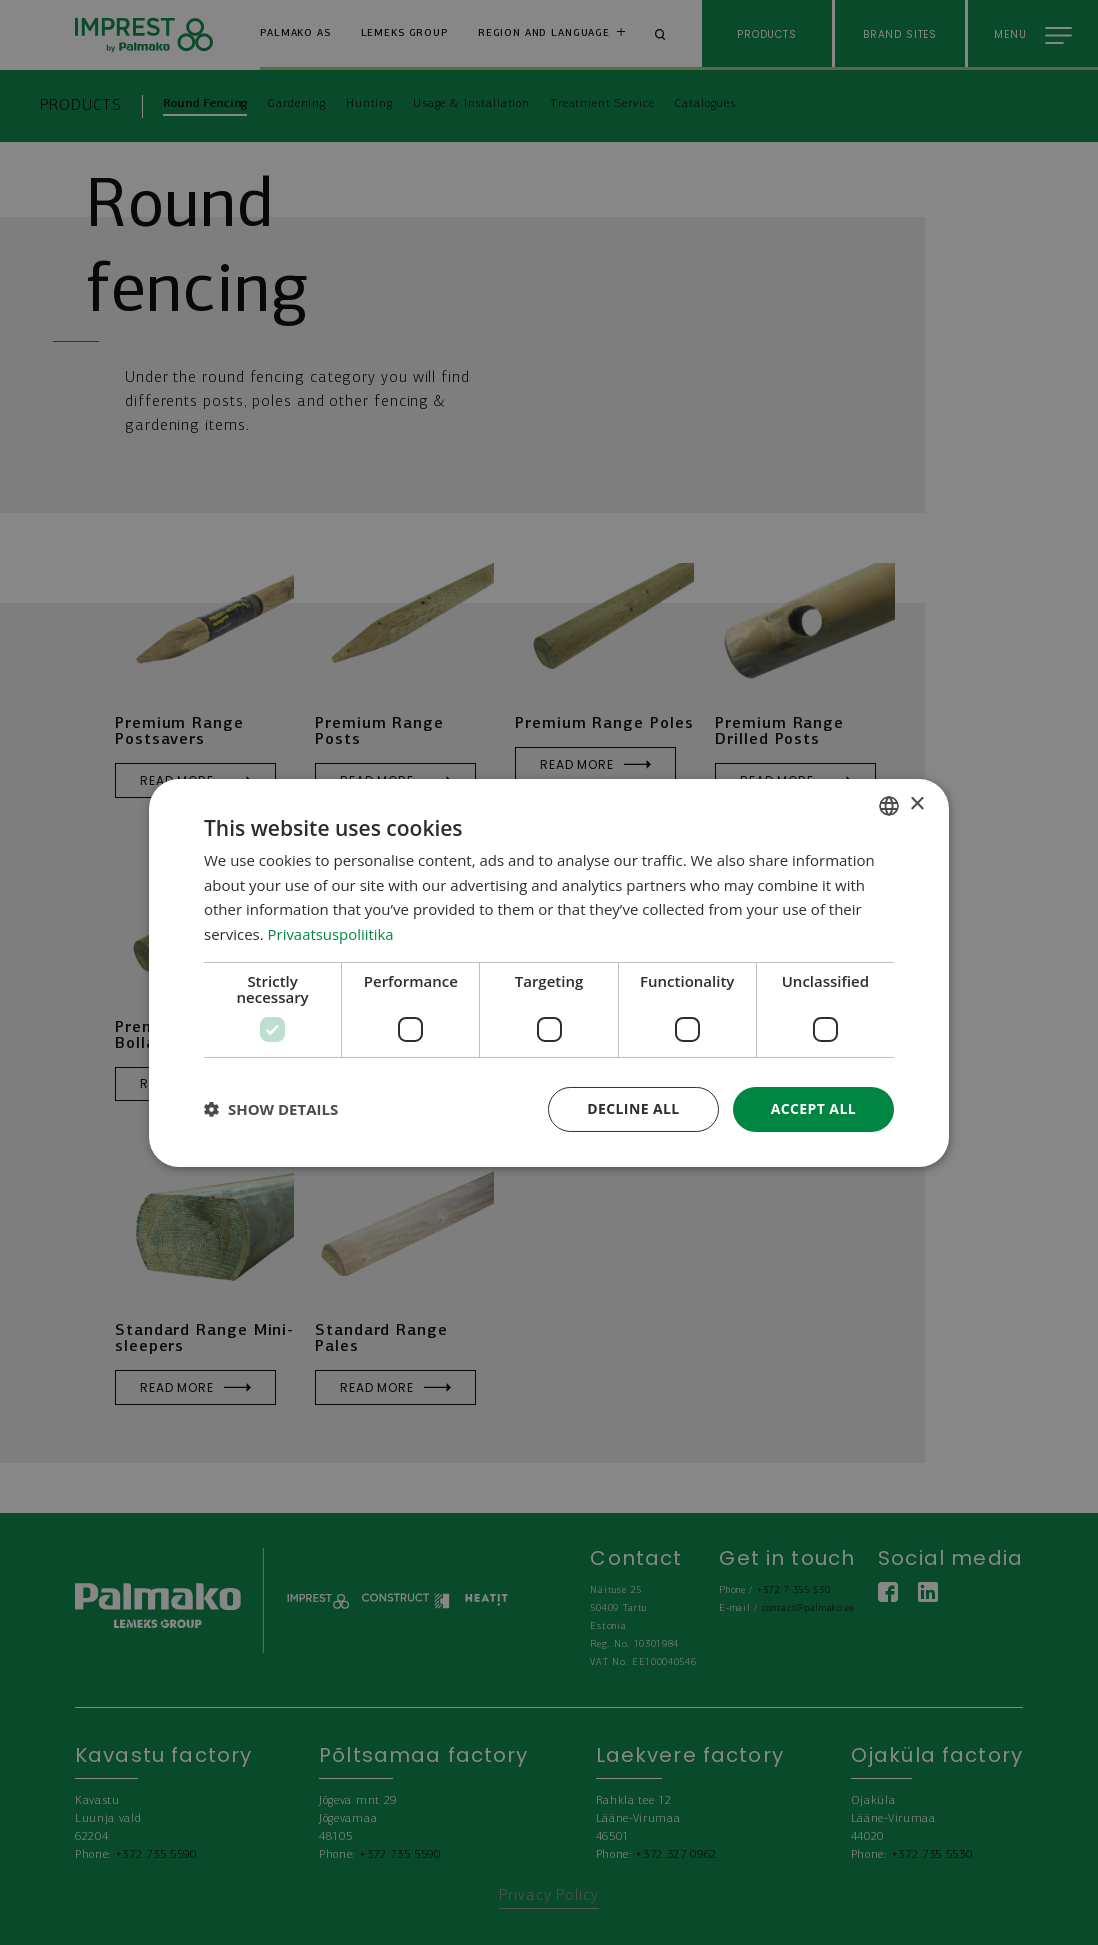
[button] (271, 1109)
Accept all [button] (813, 1108)
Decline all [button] (633, 1108)
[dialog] (549, 972)
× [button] (916, 804)
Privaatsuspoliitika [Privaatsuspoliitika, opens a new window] (331, 934)
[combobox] (889, 805)
